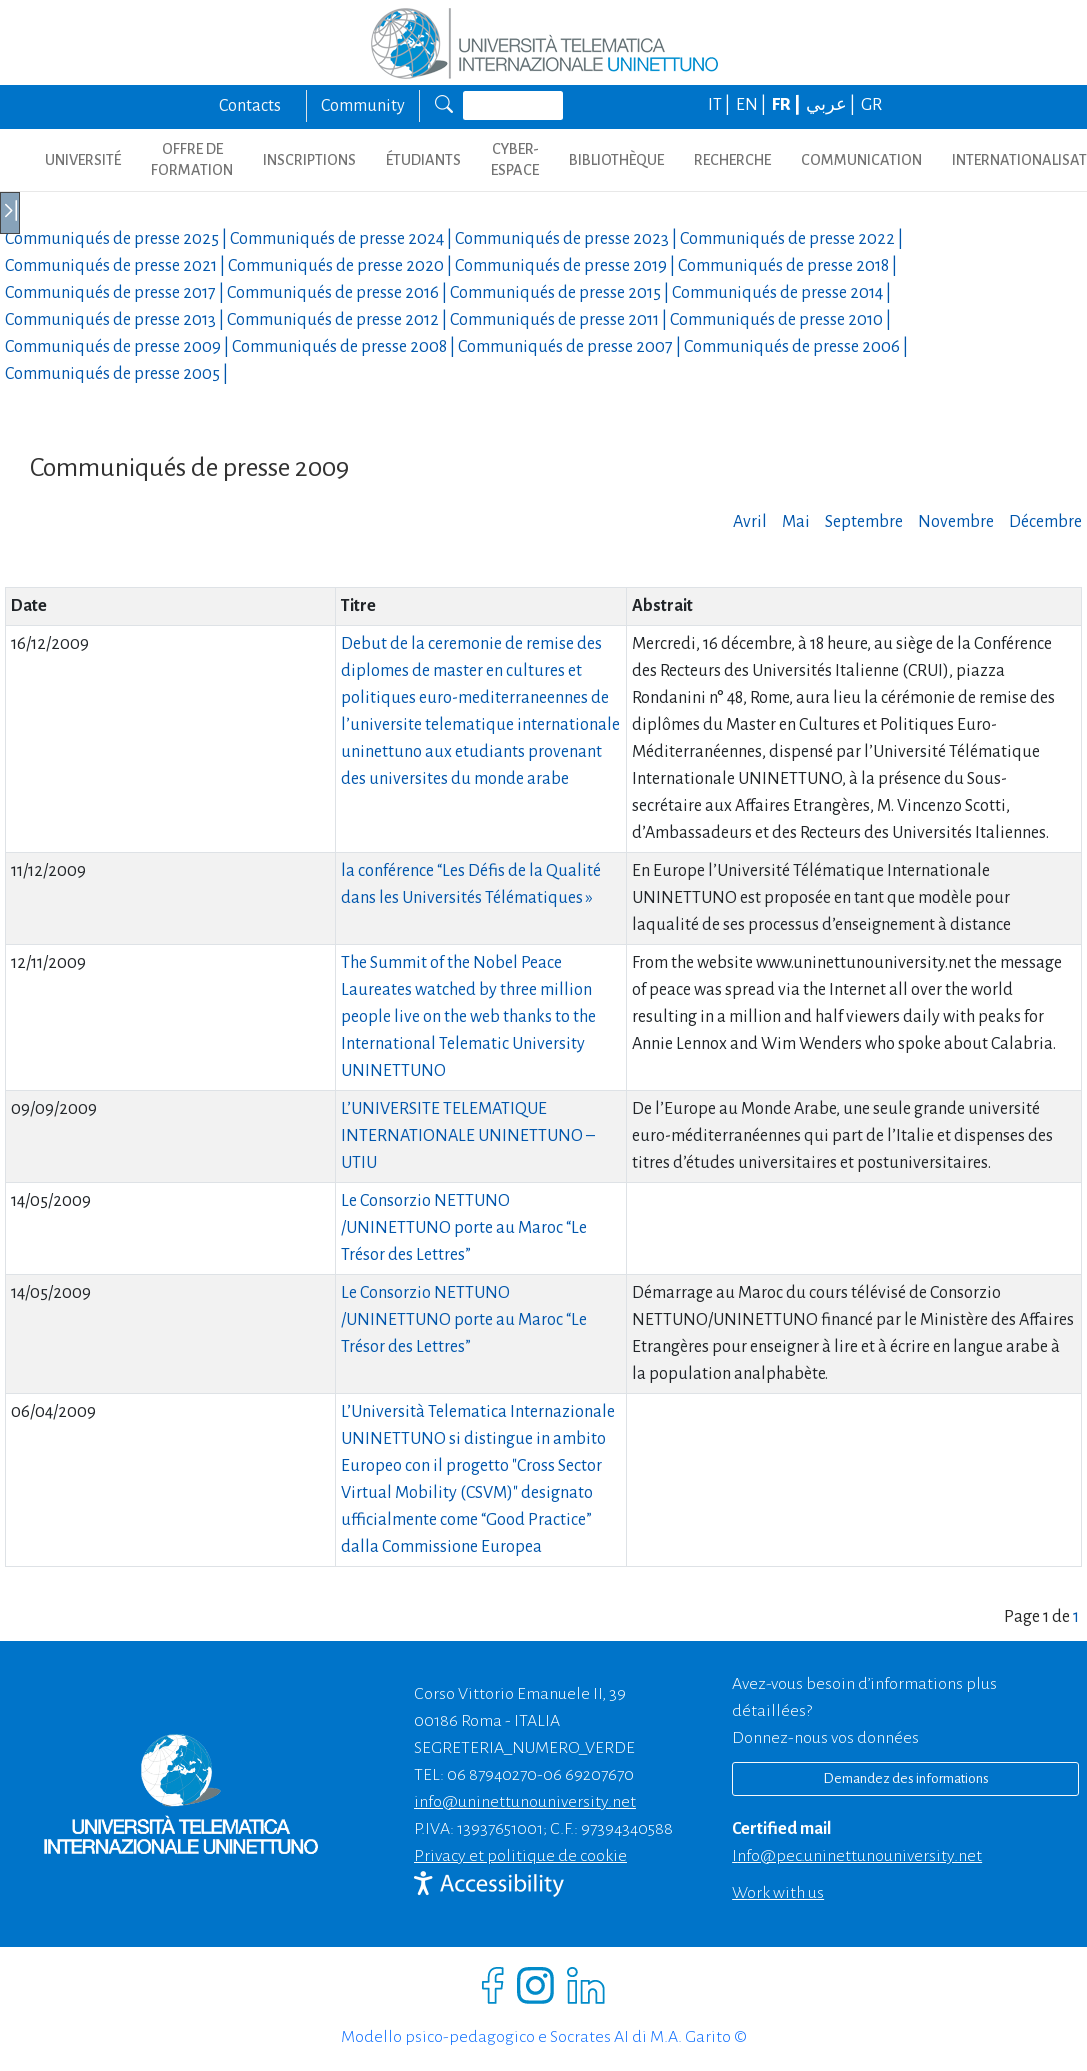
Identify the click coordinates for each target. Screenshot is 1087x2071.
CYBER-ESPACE (515, 159)
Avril (750, 522)
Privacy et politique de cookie (520, 1856)
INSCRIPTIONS (309, 160)
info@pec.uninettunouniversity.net (857, 1856)
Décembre (1045, 522)
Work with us (778, 1893)
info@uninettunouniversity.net (525, 1802)
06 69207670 (588, 1775)
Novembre (956, 522)
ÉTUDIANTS (423, 160)
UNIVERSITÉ (83, 160)
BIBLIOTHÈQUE (616, 160)
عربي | (832, 105)
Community (363, 106)
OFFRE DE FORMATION (192, 159)
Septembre (864, 522)
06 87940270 (492, 1775)
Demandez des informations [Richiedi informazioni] (906, 1778)
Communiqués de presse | (117, 239)
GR (871, 105)
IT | (720, 105)
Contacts (250, 106)
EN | (752, 105)
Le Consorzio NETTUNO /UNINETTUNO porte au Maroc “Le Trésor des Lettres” (464, 1228)
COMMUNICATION (861, 160)
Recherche (732, 160)
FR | (787, 105)
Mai (796, 522)
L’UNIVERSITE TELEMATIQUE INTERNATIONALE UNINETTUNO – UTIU (468, 1136)
